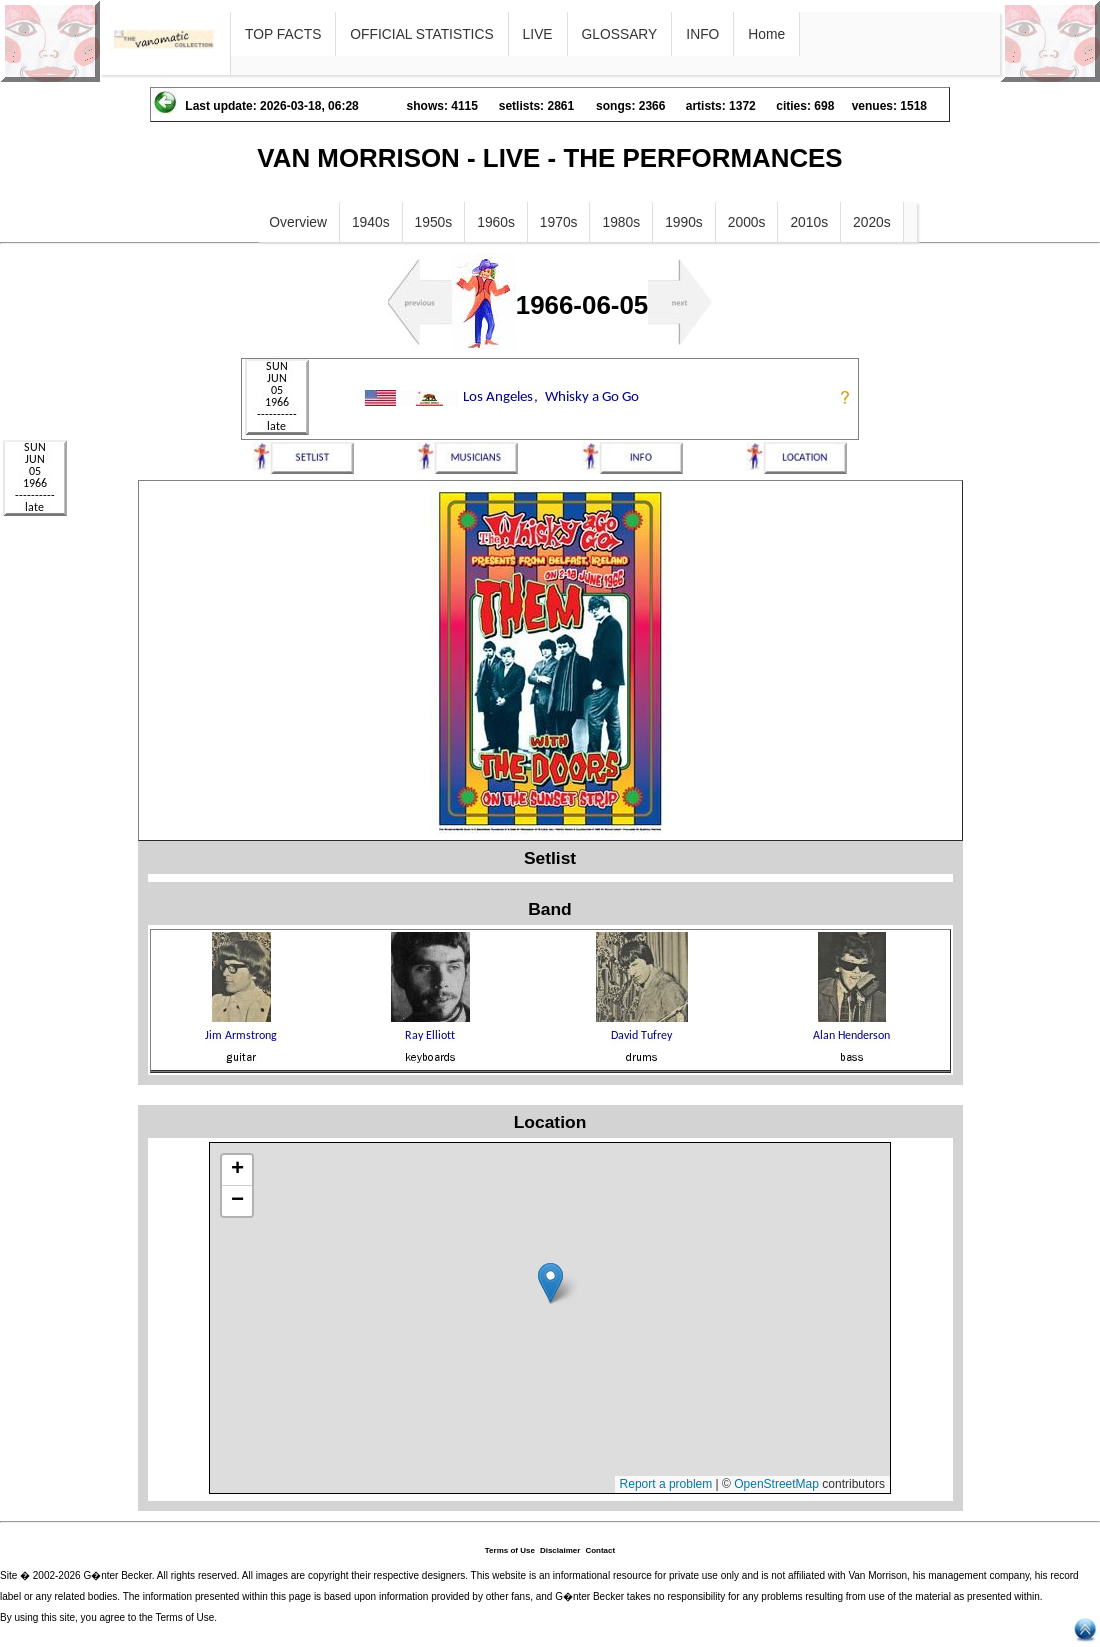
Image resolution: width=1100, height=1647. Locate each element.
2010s (809, 222)
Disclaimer (560, 1550)
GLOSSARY (620, 34)
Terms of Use (510, 1550)
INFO (702, 34)
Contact (600, 1550)
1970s (559, 222)
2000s (747, 222)
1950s (434, 222)
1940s (371, 222)
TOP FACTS (283, 34)
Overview (298, 222)
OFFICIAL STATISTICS (421, 34)
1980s (621, 222)
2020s (872, 222)
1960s (496, 222)
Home (766, 34)
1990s (684, 222)
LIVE (538, 34)
